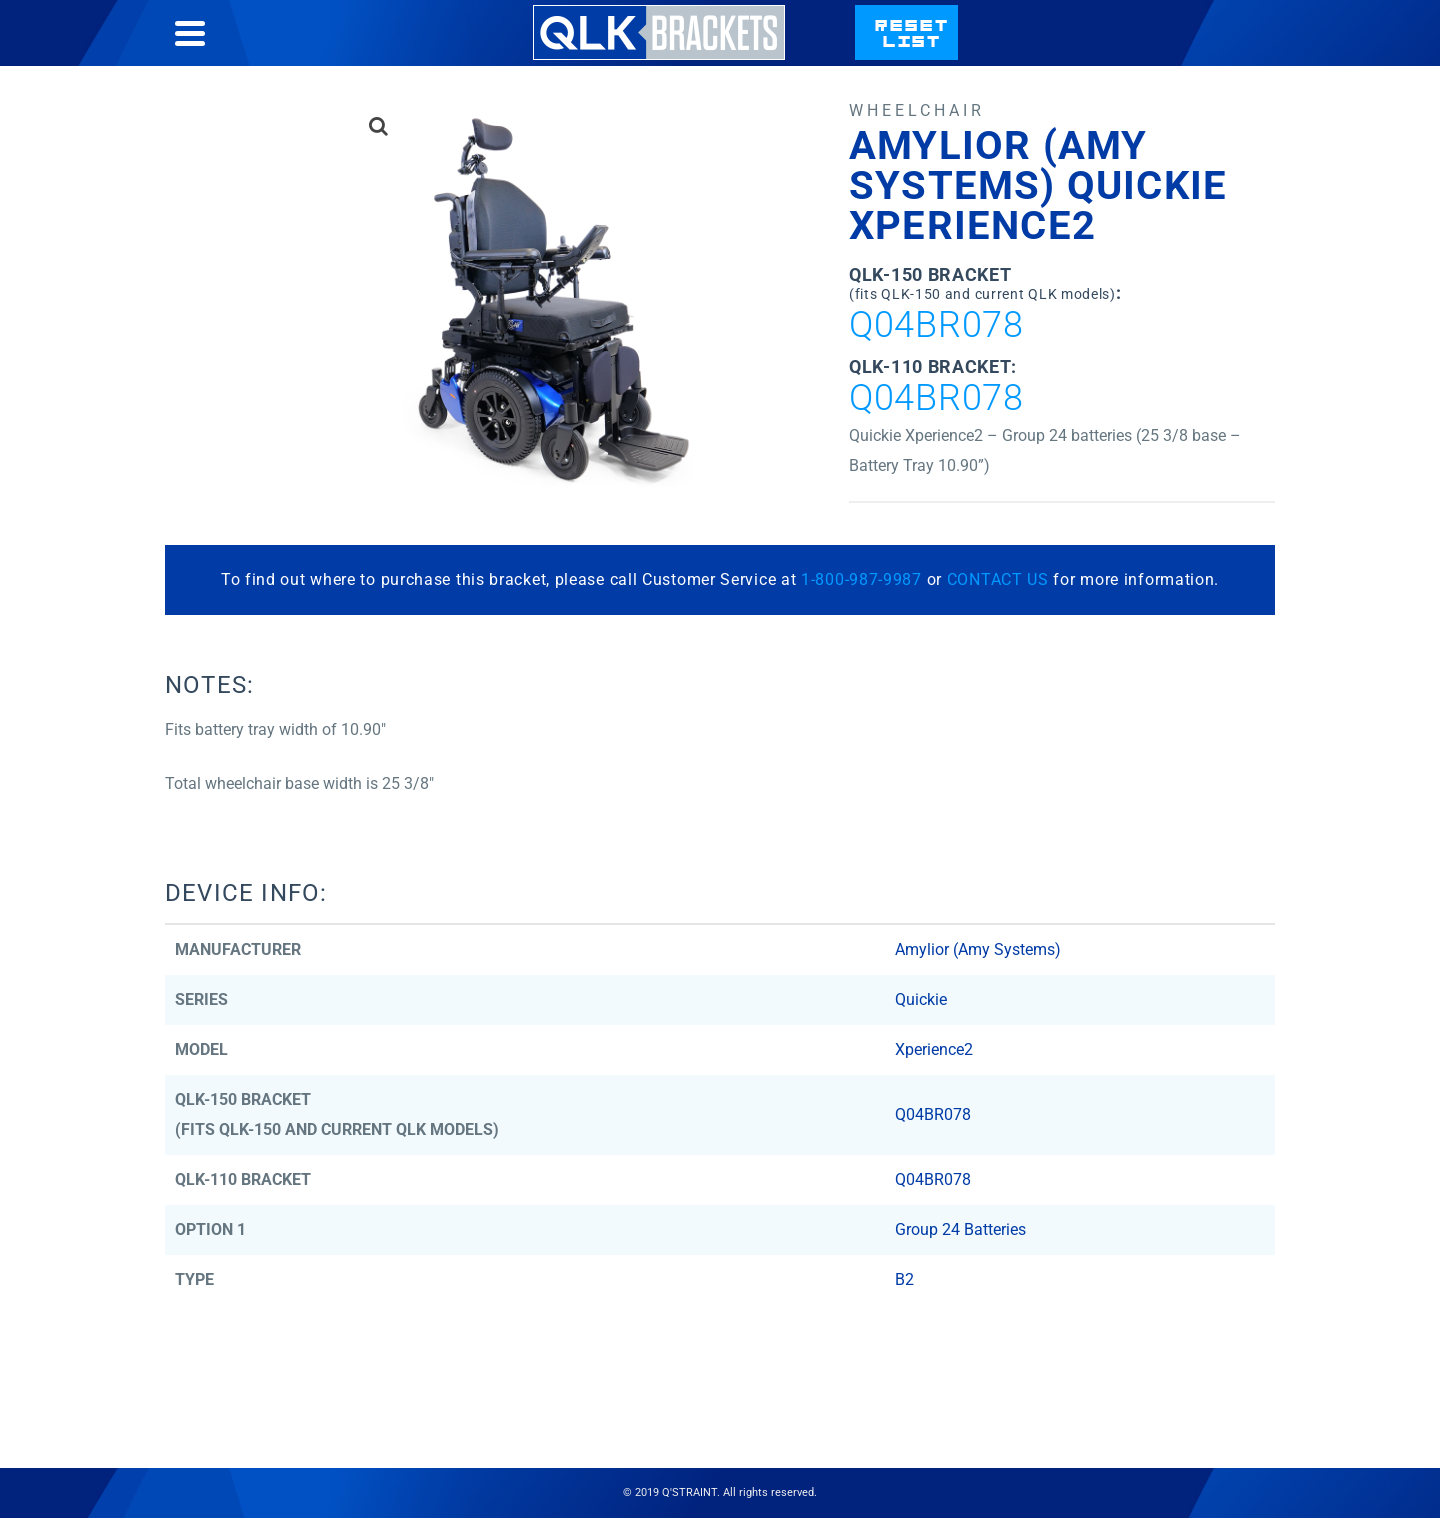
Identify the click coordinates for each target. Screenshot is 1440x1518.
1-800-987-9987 (861, 579)
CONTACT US (998, 579)
